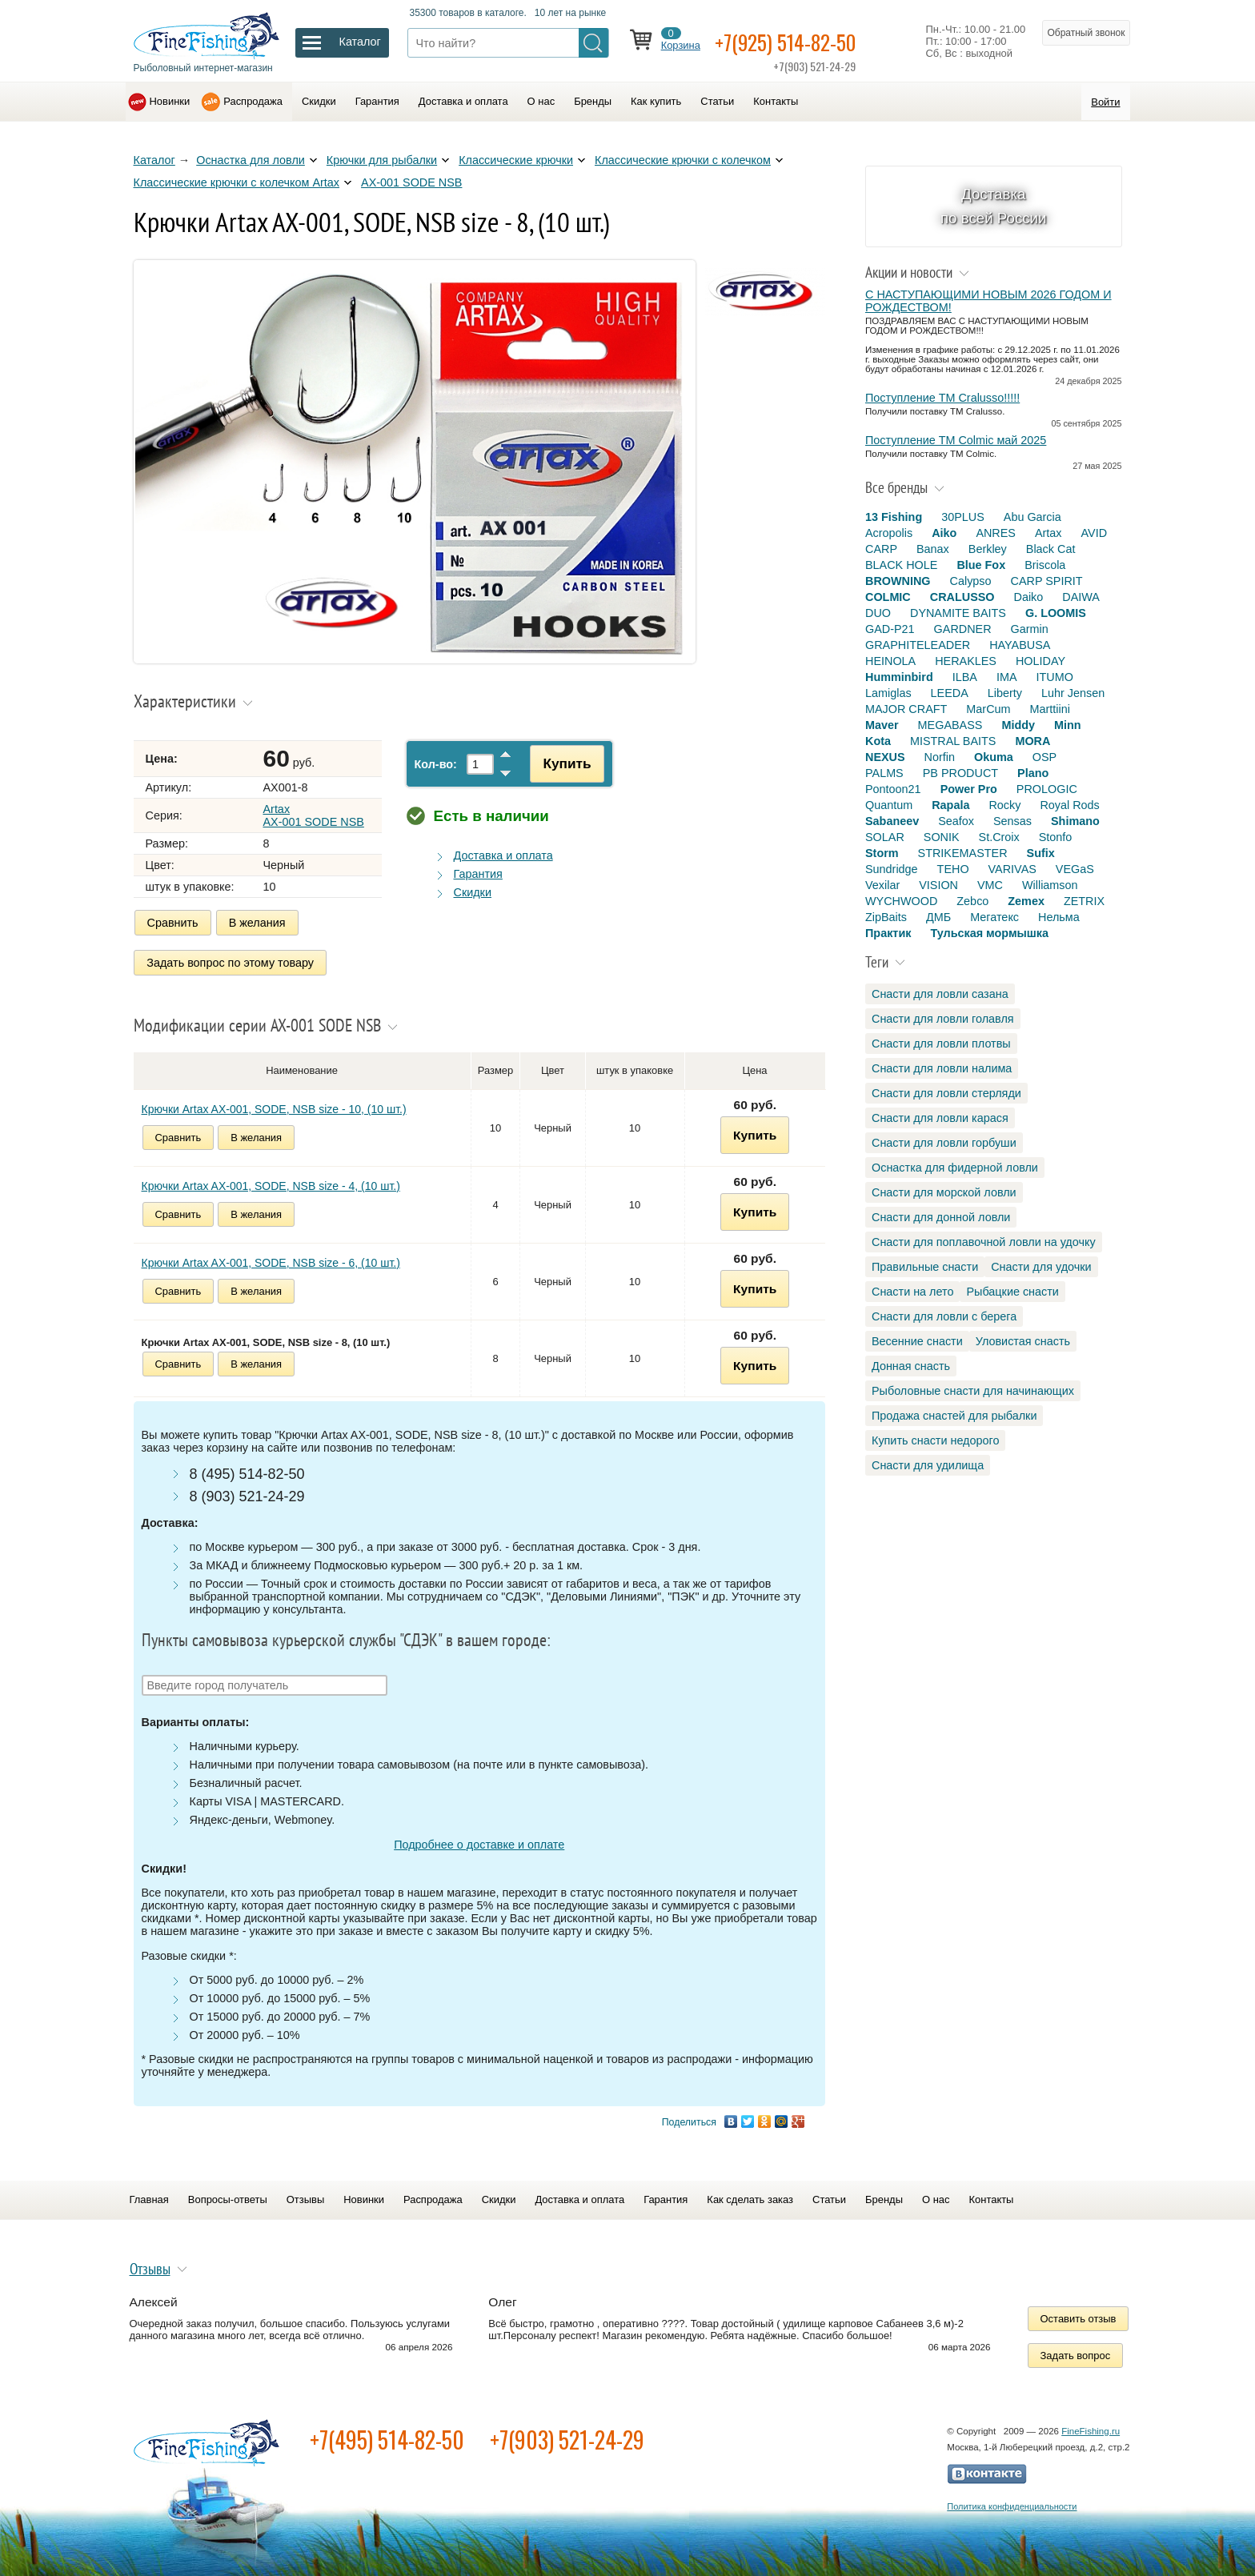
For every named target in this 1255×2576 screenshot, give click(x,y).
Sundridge (891, 869)
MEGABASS (950, 725)
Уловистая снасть (1023, 1341)
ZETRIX (1084, 901)
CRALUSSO (962, 597)
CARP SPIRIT (1047, 581)
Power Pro (968, 789)
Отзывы (305, 2196)
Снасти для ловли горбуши (944, 1142)
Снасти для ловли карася (940, 1118)
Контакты (775, 101)
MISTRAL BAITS (953, 741)
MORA (1032, 741)
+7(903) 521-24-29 (567, 2436)
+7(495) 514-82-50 (387, 2436)
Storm (882, 853)
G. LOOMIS (1055, 613)
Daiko (1029, 597)
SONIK (942, 837)
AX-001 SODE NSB (411, 182)
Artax (1048, 533)
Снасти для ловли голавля (943, 1018)
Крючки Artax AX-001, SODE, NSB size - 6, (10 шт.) (271, 1259)
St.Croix (999, 837)
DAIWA (1081, 597)
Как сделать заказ (750, 2196)
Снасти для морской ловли (944, 1192)
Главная (149, 2196)
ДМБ (938, 917)
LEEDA (949, 693)
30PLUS (962, 517)
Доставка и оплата (463, 101)
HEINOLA (890, 661)
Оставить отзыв (1078, 2316)
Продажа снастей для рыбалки (954, 1415)
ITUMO (1054, 677)
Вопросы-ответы (227, 2196)
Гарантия (377, 101)
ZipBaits (886, 917)
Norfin (939, 757)
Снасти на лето (912, 1291)
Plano (1033, 773)
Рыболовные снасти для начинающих (973, 1390)
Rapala (950, 805)
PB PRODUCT (960, 773)
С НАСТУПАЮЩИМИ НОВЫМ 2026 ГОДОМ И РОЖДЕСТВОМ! (988, 301)
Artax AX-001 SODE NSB (313, 815)
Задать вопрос (1075, 2352)
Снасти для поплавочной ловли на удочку (984, 1242)
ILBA (964, 677)
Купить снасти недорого (935, 1440)
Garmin (1030, 629)
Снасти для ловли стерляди (946, 1093)
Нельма (1059, 917)
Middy (1018, 725)
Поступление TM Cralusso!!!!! (942, 397)
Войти (1105, 102)
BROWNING (898, 581)
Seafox (956, 821)
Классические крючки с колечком (683, 160)
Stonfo (1056, 837)
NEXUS (885, 757)
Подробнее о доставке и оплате (479, 1841)
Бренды (592, 101)
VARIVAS (1012, 869)
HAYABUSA (1019, 645)
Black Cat (1051, 549)
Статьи (717, 101)
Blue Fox (980, 565)
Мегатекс (994, 917)
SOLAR (884, 837)
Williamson (1050, 885)
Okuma (993, 757)
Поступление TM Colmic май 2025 (955, 440)
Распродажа (253, 101)
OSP (1044, 757)
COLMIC (888, 597)
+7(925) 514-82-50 (795, 41)
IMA (1006, 677)
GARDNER (963, 629)
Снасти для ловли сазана (940, 994)
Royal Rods (1069, 805)
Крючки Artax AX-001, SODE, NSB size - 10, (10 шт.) (274, 1106)
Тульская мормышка (989, 933)
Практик (888, 933)
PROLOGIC (1046, 789)
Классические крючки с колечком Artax (237, 182)
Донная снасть (911, 1366)
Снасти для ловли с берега (944, 1316)
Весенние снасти (917, 1341)
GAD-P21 (890, 629)
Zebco (972, 901)
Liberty (1005, 693)
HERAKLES (965, 661)
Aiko (944, 533)
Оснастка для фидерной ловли (955, 1167)
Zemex (1026, 901)
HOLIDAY (1040, 661)
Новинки (170, 101)
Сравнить (172, 922)
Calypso (971, 581)
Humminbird (899, 677)
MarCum (988, 709)
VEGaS (1075, 869)
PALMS (884, 773)
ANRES (996, 533)
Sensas (1012, 821)
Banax (932, 549)
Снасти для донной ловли (941, 1217)
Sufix (1041, 853)
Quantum (888, 805)
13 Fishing (893, 517)
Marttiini (1050, 709)
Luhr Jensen (1073, 693)
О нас (541, 101)
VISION (938, 885)
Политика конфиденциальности (1012, 2503)
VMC (990, 885)
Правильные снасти (925, 1266)
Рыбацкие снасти (1012, 1291)
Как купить (656, 101)
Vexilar (882, 885)
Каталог (154, 160)
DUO (878, 613)
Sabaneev (892, 821)
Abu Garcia (1032, 517)
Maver (882, 725)
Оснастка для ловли (250, 160)
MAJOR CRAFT (906, 709)
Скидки (319, 101)
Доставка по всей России (993, 206)
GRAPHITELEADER (917, 645)
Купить (563, 763)
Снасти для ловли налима (942, 1068)
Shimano (1075, 821)
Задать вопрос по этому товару (231, 961)
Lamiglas (888, 693)
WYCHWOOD (901, 901)
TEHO (953, 869)
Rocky (1004, 805)
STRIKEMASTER (963, 853)
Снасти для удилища (928, 1465)
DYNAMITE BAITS (958, 613)
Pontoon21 (893, 789)
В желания (257, 922)
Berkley (987, 549)
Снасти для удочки (1041, 1266)
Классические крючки (516, 160)
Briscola (1044, 565)
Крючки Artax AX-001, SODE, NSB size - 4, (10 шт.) (271, 1182)
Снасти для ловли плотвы (941, 1043)
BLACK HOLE (901, 565)
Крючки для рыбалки (382, 160)
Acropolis (888, 533)
